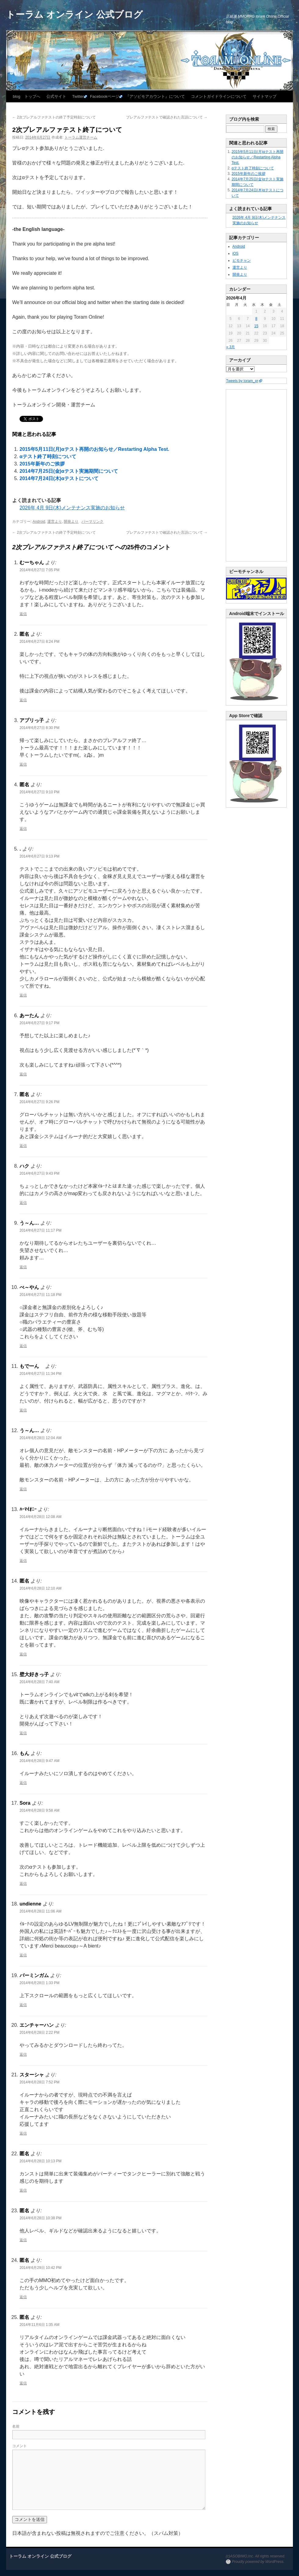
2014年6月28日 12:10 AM (40, 1588)
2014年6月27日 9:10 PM (39, 792)
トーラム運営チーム (80, 137)
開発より (71, 521)
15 (256, 326)
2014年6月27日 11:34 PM (40, 1373)
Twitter (78, 96)
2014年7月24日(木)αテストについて (59, 478)
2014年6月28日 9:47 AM (39, 1761)
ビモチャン (241, 260)
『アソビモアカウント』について (155, 96)
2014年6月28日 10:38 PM (40, 2218)
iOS (235, 253)
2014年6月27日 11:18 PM (40, 1295)
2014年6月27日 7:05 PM (39, 570)
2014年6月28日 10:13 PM (40, 2161)
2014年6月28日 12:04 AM (40, 1438)
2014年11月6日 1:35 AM (39, 2325)
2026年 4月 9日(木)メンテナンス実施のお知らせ (72, 507)
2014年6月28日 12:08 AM (40, 1517)
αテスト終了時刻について (48, 456)
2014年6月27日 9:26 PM (39, 1102)
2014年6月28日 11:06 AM (40, 1911)
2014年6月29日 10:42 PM (40, 2268)
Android (39, 521)
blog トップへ (26, 96)
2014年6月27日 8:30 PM (39, 728)
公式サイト (56, 96)
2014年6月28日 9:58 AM (39, 1810)
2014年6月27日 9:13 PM (39, 856)
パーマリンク (92, 521)
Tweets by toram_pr (242, 381)
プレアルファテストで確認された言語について (166, 117)
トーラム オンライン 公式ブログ (74, 14)
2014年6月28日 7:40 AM (39, 1682)
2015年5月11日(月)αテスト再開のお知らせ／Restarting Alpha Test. (94, 449)
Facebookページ (104, 96)
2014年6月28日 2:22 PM (39, 2032)
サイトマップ (264, 96)
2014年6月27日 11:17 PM (40, 1230)
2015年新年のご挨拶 (42, 463)
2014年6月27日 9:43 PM (39, 1173)
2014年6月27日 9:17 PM (39, 1023)
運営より (54, 521)
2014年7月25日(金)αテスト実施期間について (69, 471)
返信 (23, 614)
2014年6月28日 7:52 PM (39, 2082)
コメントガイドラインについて (219, 96)
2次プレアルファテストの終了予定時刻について (54, 117)
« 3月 (230, 347)
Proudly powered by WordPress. (258, 2562)
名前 (16, 2426)
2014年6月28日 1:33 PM (39, 1983)
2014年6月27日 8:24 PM (39, 641)
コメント (19, 2446)
